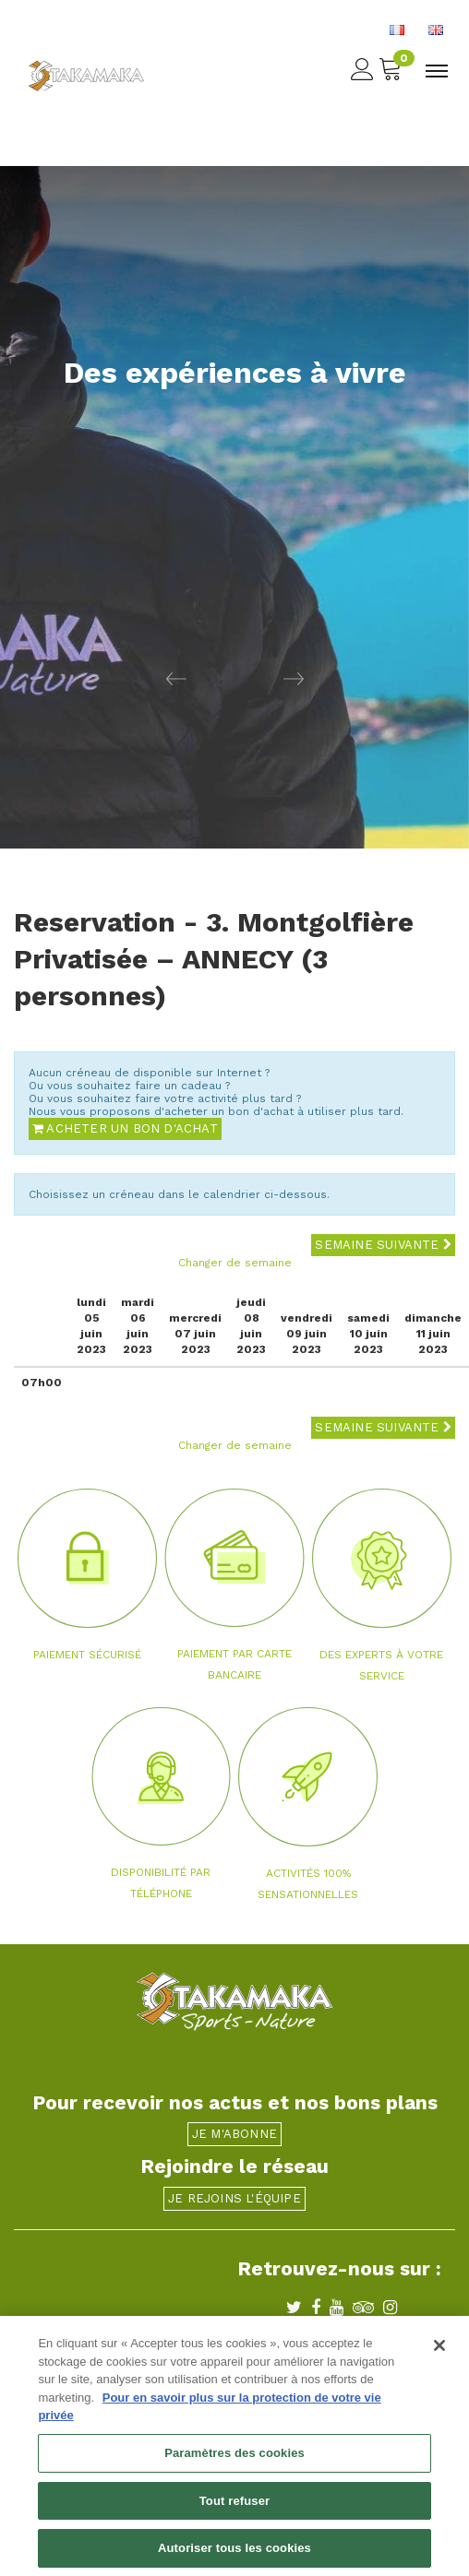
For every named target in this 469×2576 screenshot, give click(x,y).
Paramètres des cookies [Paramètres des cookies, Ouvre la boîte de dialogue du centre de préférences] (234, 2457)
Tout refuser (234, 2505)
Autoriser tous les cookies (234, 2553)
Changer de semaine (235, 1262)
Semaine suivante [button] (383, 1245)
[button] (117, 678)
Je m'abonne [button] (234, 2134)
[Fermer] (439, 2351)
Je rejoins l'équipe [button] (234, 2198)
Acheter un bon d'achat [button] (125, 1128)
